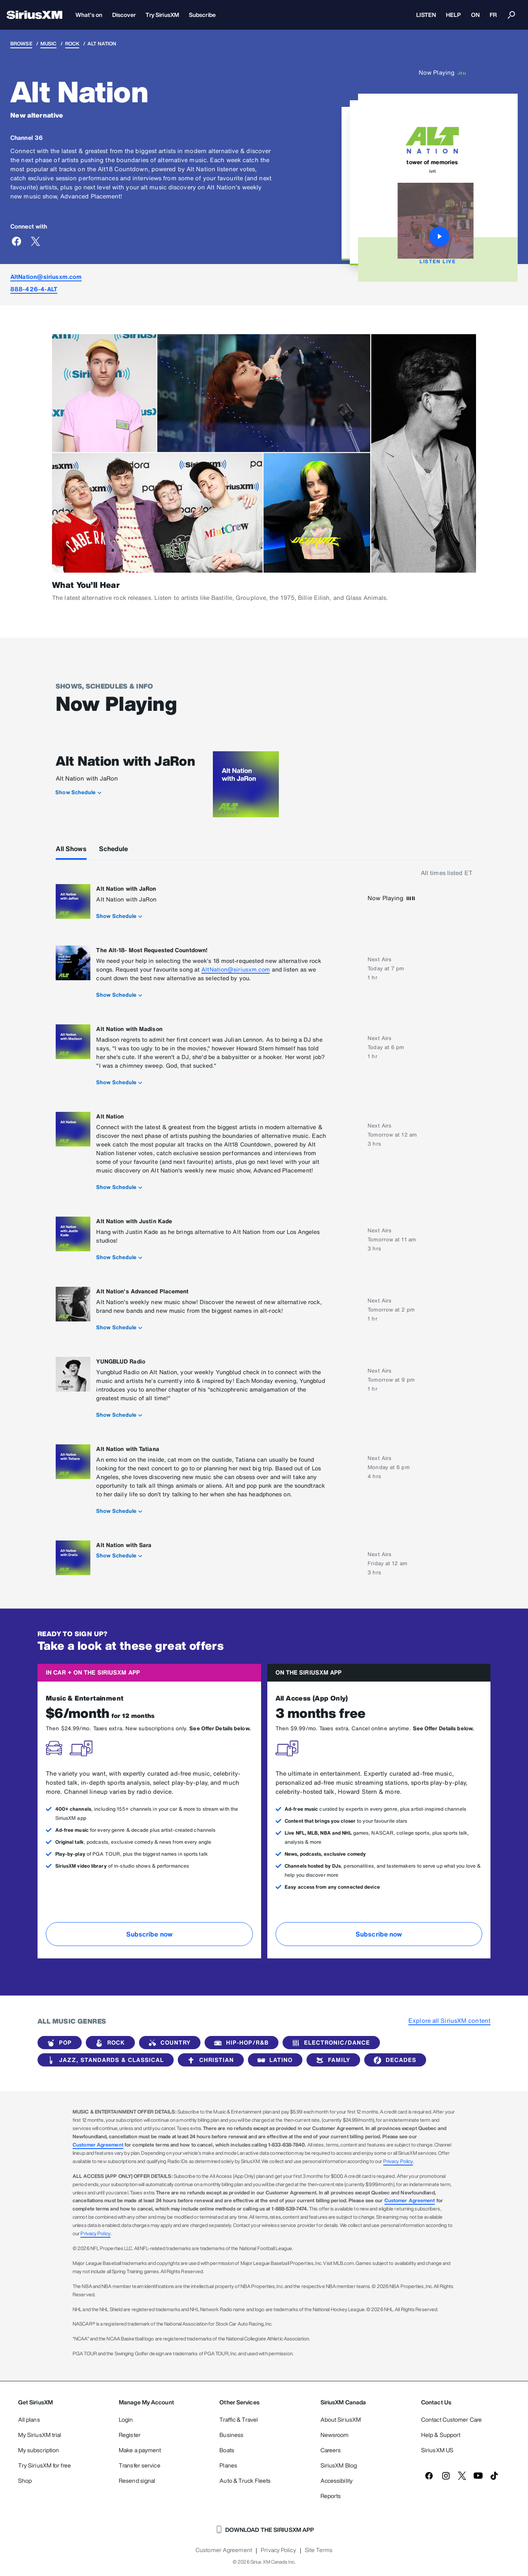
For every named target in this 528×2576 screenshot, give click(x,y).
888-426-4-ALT (33, 289)
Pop (58, 2043)
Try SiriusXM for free (44, 2465)
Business (231, 2434)
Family (331, 2060)
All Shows (71, 848)
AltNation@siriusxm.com (46, 276)
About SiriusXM (341, 2419)
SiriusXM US (437, 2450)
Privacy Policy (398, 2161)
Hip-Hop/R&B (240, 2043)
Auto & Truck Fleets (245, 2480)
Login (126, 2419)
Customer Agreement (98, 2144)
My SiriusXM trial (39, 2434)
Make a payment (140, 2450)
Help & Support (440, 2434)
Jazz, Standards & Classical (104, 2060)
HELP (453, 14)
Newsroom (335, 2434)
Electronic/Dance (329, 2043)
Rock (72, 43)
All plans (29, 2419)
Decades (393, 2060)
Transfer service (139, 2465)
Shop (25, 2480)
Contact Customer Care (451, 2419)
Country (168, 2043)
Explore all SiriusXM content (449, 2020)
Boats (226, 2450)
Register (130, 2434)
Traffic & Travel (238, 2419)
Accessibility (337, 2480)
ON (475, 14)
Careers (331, 2450)
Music (48, 43)
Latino (273, 2060)
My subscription (38, 2450)
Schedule (113, 848)
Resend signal (137, 2480)
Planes (228, 2465)
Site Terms (318, 2550)
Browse (21, 43)
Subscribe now (149, 1934)
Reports (331, 2495)
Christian (209, 2060)
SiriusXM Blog (339, 2465)
